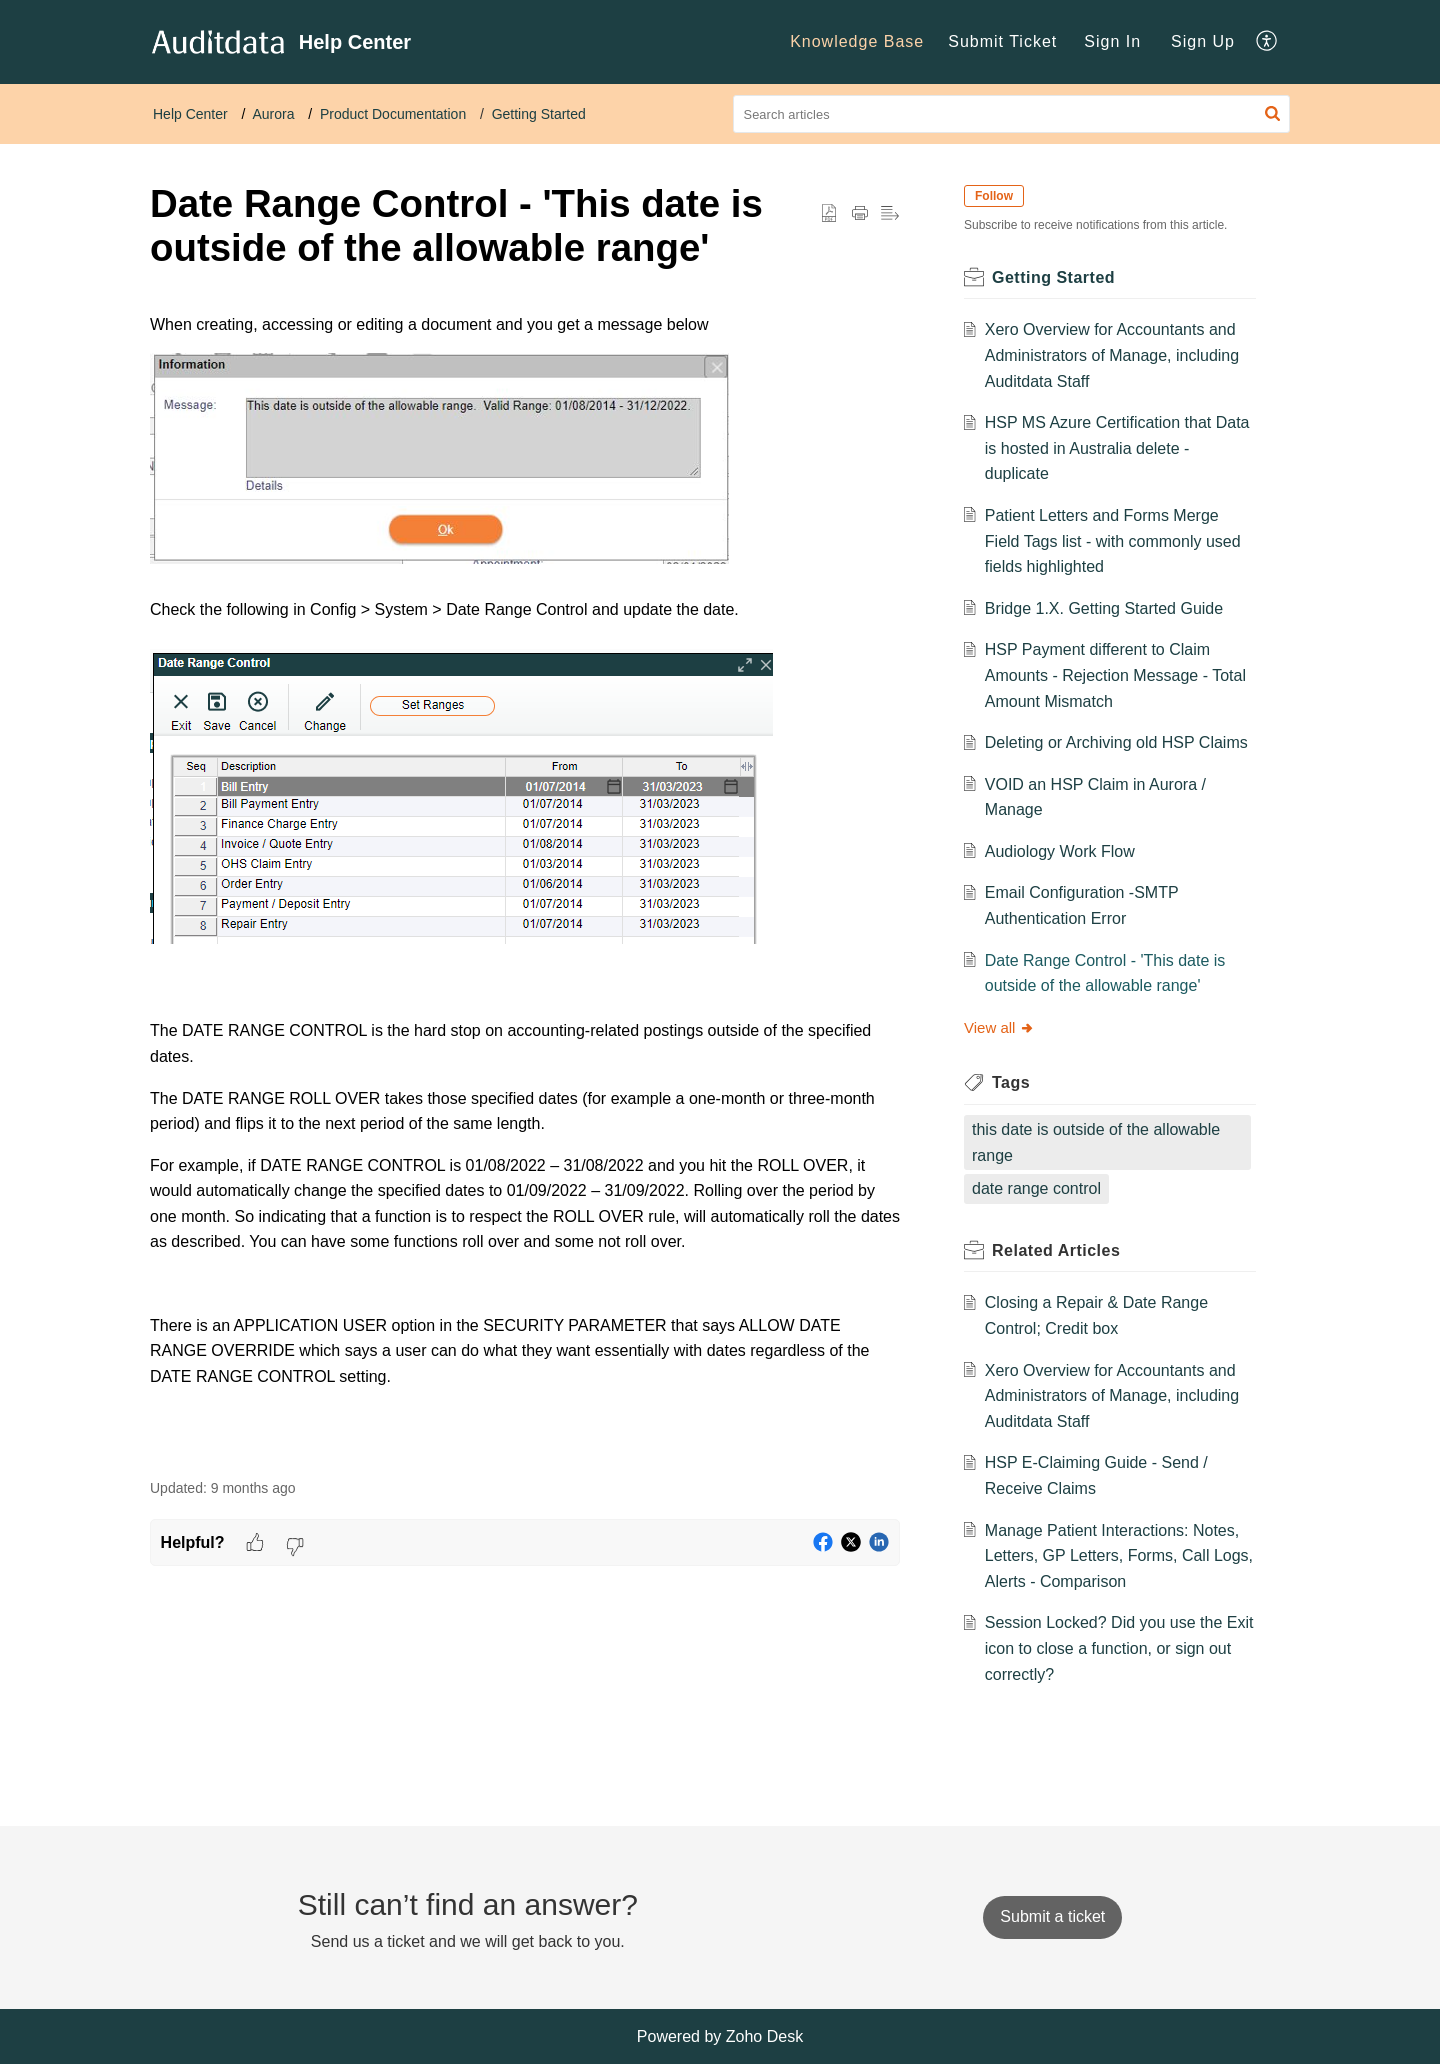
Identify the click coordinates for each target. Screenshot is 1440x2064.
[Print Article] (860, 214)
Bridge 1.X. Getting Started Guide (1104, 608)
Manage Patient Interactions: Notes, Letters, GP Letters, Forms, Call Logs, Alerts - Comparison (1119, 1556)
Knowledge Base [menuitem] (857, 41)
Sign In (1112, 41)
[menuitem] (857, 42)
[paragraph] (525, 884)
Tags (1011, 1082)
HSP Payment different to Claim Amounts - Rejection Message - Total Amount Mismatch (1115, 675)
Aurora (273, 114)
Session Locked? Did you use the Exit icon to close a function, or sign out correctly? (1119, 1648)
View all (999, 1027)
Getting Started (539, 114)
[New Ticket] (1052, 1916)
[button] (1272, 114)
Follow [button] (994, 196)
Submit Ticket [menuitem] (1002, 41)
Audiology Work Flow (1060, 851)
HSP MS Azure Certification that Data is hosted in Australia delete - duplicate (1117, 448)
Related (1056, 1250)
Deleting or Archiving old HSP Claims (1116, 742)
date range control (1036, 1188)
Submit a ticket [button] (1052, 1916)
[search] (1012, 114)
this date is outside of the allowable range (1096, 1142)
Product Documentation (393, 114)
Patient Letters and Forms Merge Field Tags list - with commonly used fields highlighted (1113, 541)
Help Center (190, 114)
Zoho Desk (764, 2036)
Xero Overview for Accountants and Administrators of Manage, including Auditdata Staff (1112, 355)
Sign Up (1203, 41)
